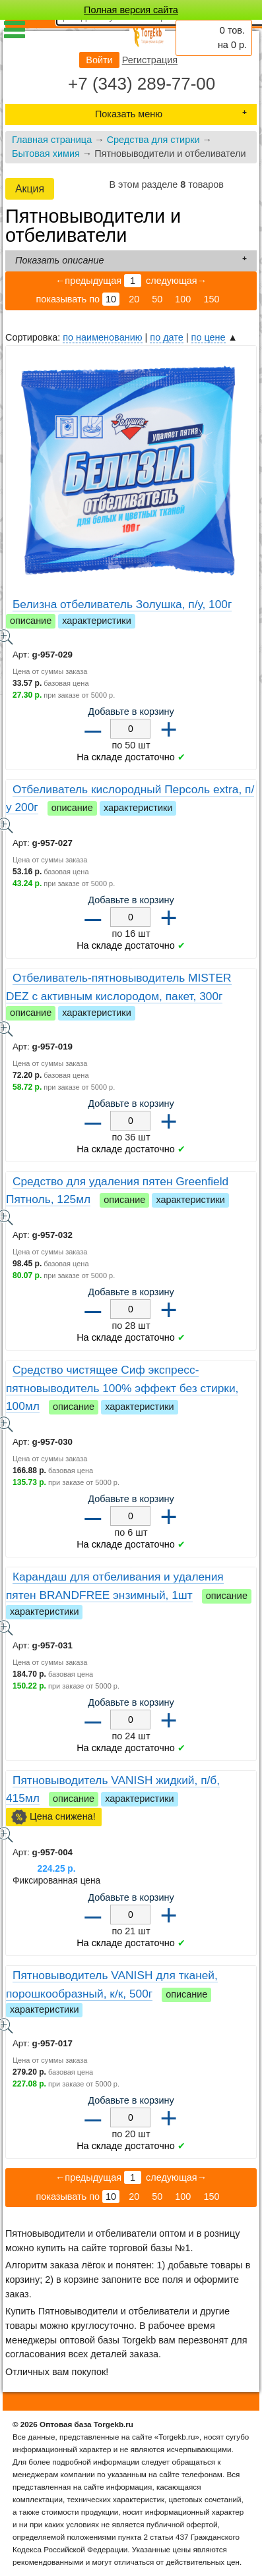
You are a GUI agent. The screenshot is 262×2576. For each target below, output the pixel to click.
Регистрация (150, 60)
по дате (166, 337)
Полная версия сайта (131, 10)
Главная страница (52, 139)
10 (111, 299)
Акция (29, 188)
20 (134, 299)
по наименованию (102, 337)
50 (157, 299)
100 (183, 299)
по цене (208, 337)
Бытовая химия (46, 153)
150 (211, 299)
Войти (99, 60)
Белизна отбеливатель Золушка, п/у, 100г (122, 604)
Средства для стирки (153, 139)
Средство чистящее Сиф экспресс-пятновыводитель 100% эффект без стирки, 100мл (122, 1388)
